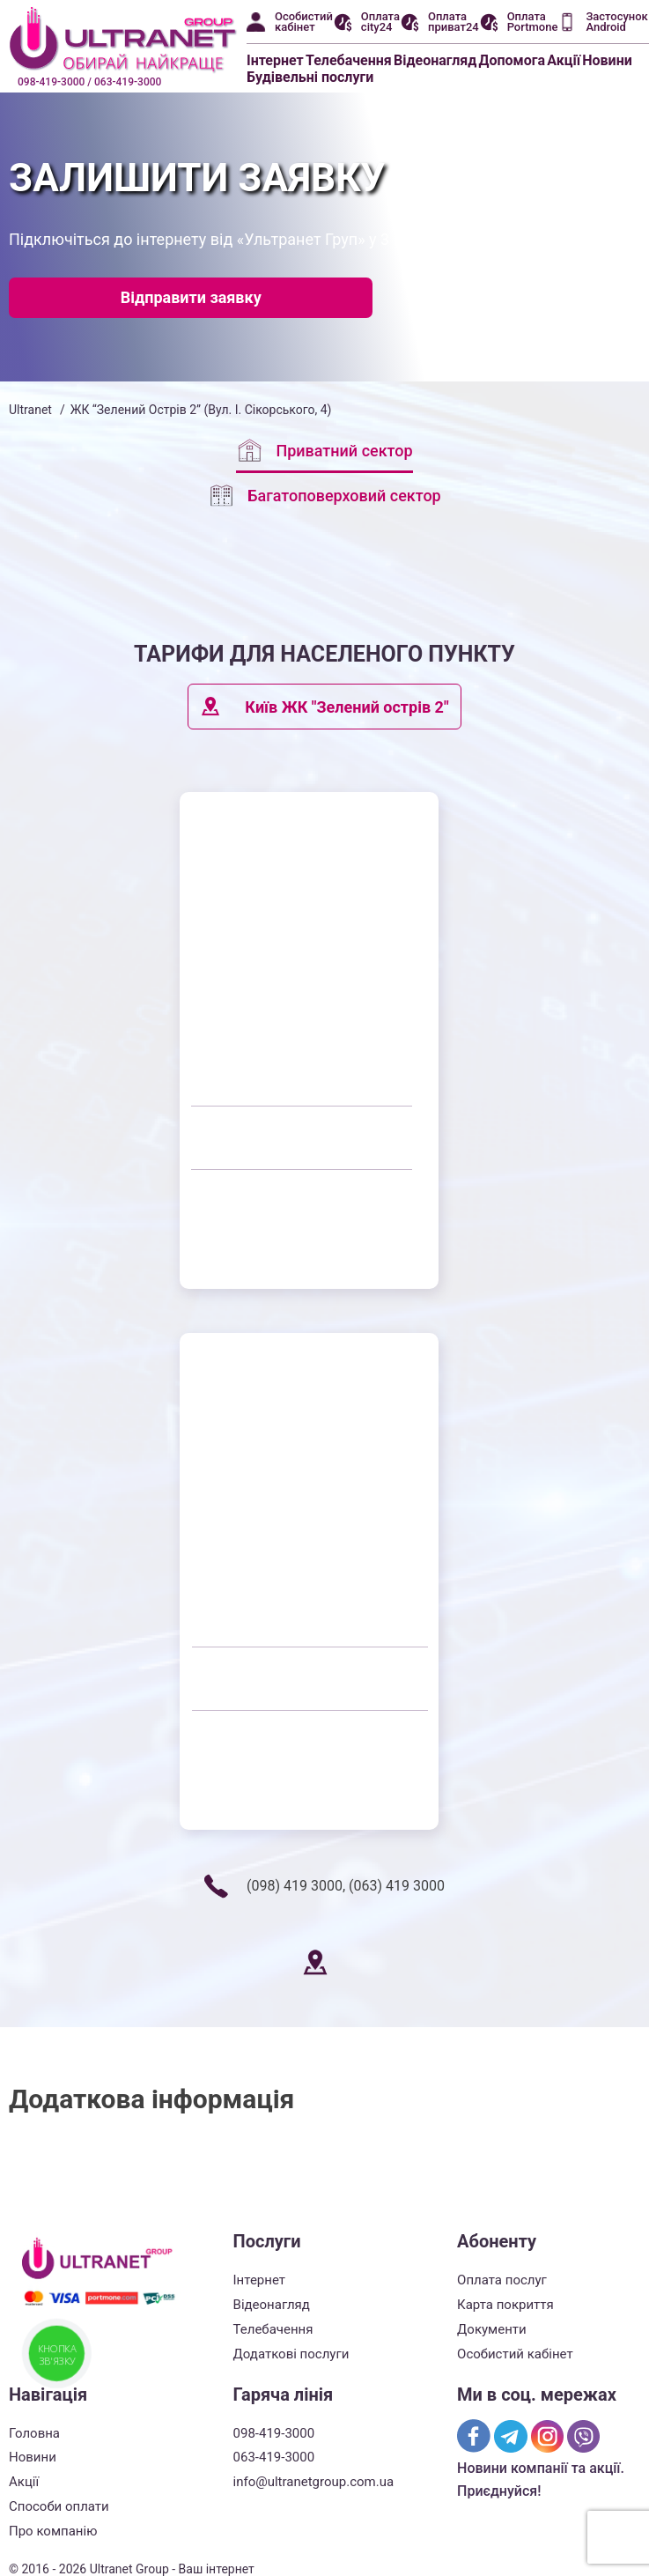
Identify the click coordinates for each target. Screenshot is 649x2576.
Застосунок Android (616, 22)
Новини (607, 60)
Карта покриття (505, 2305)
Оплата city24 (380, 22)
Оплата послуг (502, 2280)
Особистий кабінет (304, 22)
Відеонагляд (435, 60)
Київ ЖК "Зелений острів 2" (324, 706)
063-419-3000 (274, 2457)
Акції (563, 60)
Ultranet (30, 410)
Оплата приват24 (453, 22)
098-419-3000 (274, 2433)
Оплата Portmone (532, 22)
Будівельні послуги (310, 77)
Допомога (512, 60)
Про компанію (53, 2531)
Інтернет (275, 60)
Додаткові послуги (291, 2354)
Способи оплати (59, 2506)
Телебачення (349, 60)
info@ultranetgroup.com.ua (314, 2482)
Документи (492, 2329)
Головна (34, 2433)
